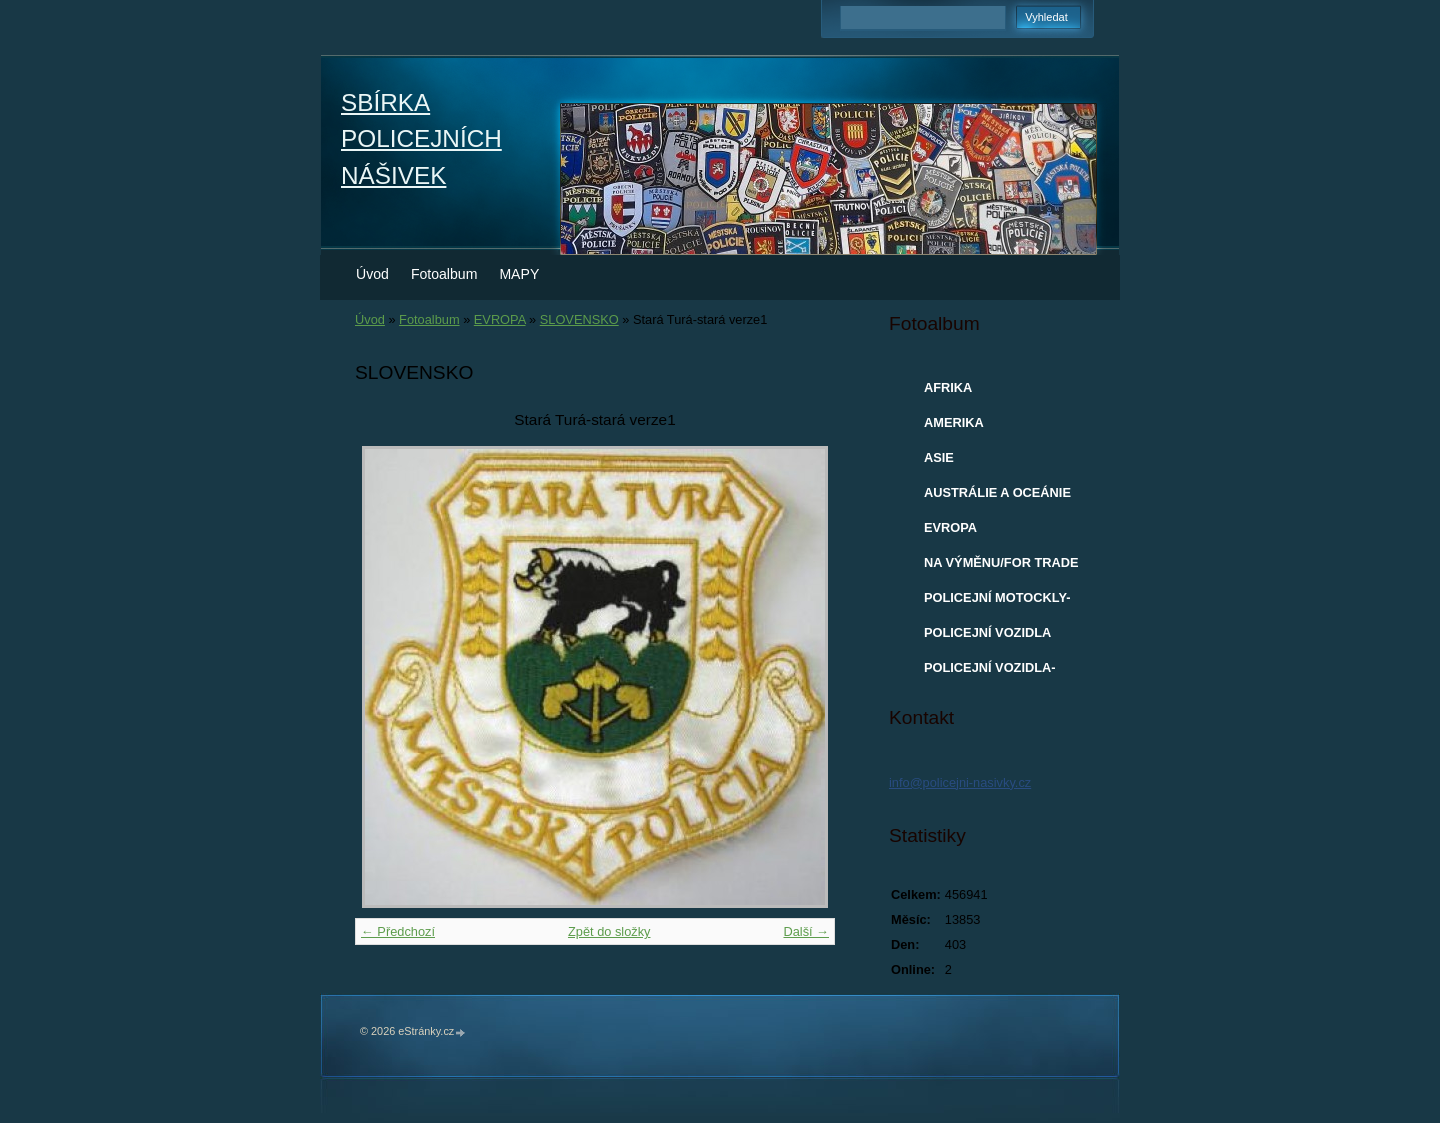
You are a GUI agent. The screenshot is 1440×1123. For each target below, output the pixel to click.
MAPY (519, 274)
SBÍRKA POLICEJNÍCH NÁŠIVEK (421, 139)
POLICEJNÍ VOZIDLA (987, 632)
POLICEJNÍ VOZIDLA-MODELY (990, 672)
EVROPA (500, 319)
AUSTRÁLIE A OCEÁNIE (997, 492)
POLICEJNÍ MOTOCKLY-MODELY (997, 602)
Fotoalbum (444, 274)
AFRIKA (948, 387)
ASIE (939, 457)
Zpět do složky (609, 931)
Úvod (372, 274)
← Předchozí (398, 931)
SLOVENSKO (579, 319)
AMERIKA (954, 422)
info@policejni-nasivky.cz (960, 782)
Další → (806, 931)
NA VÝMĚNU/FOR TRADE (1001, 562)
